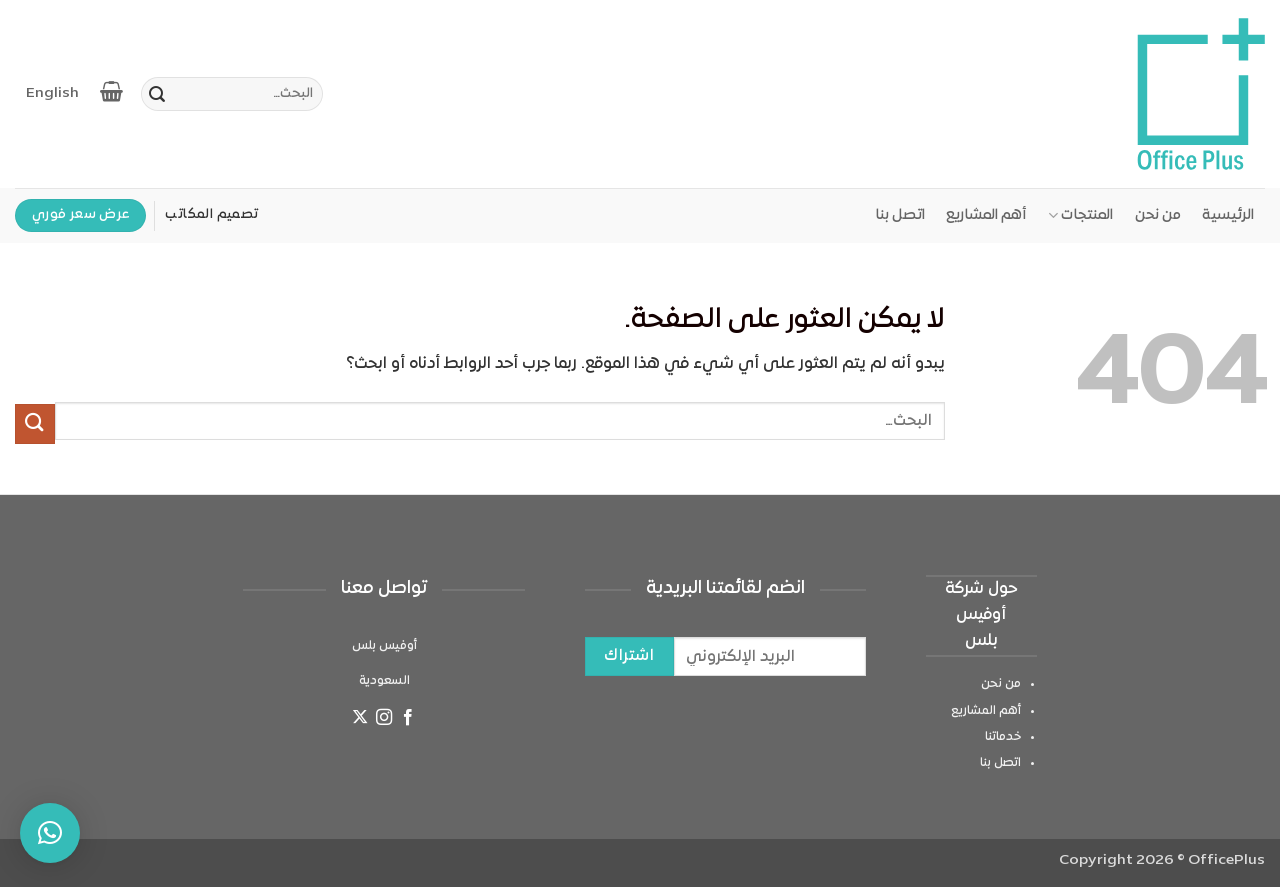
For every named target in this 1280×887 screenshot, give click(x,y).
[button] (50, 833)
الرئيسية (1228, 215)
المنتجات (1080, 215)
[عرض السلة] (112, 91)
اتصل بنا (900, 215)
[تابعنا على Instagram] (384, 720)
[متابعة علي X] (359, 720)
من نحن (1158, 215)
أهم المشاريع (986, 215)
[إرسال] (157, 97)
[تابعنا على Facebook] (408, 720)
